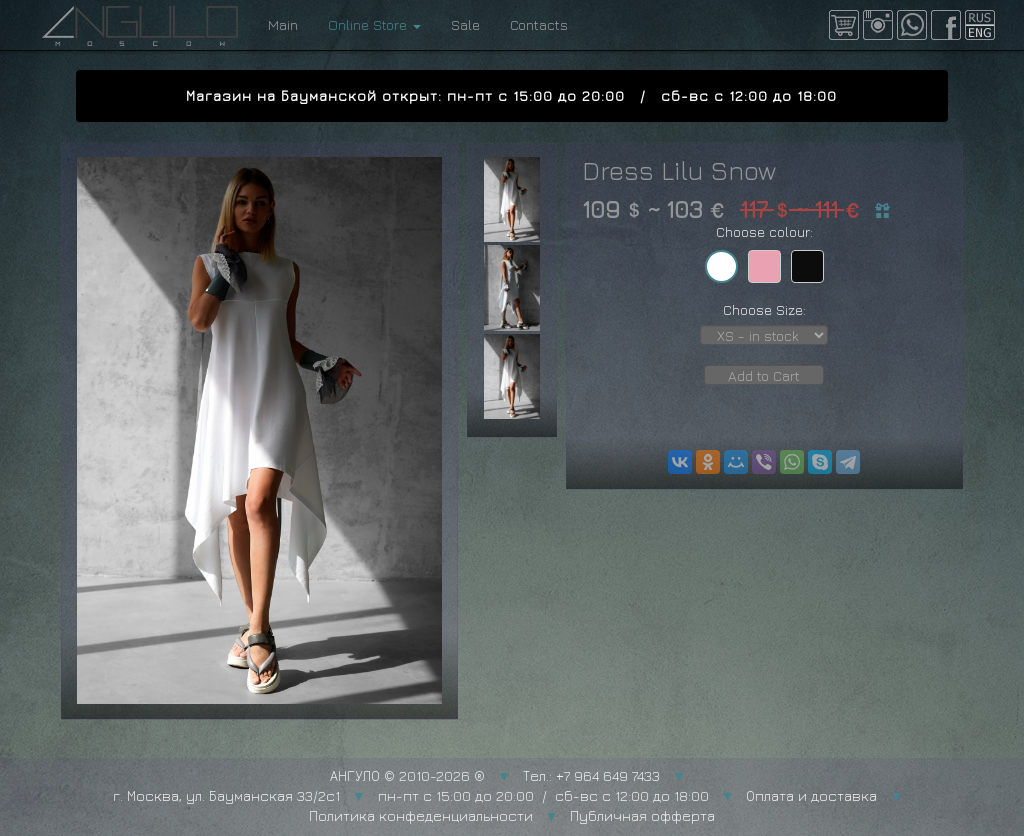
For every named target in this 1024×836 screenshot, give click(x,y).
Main (283, 24)
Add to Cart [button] (764, 375)
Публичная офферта (642, 815)
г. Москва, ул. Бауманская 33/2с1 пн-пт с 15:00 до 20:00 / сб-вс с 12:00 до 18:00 (411, 795)
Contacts (539, 24)
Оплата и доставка (811, 795)
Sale (465, 24)
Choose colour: (764, 231)
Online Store (374, 24)
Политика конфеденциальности (421, 815)
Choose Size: (764, 309)
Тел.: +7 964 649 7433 (591, 775)
